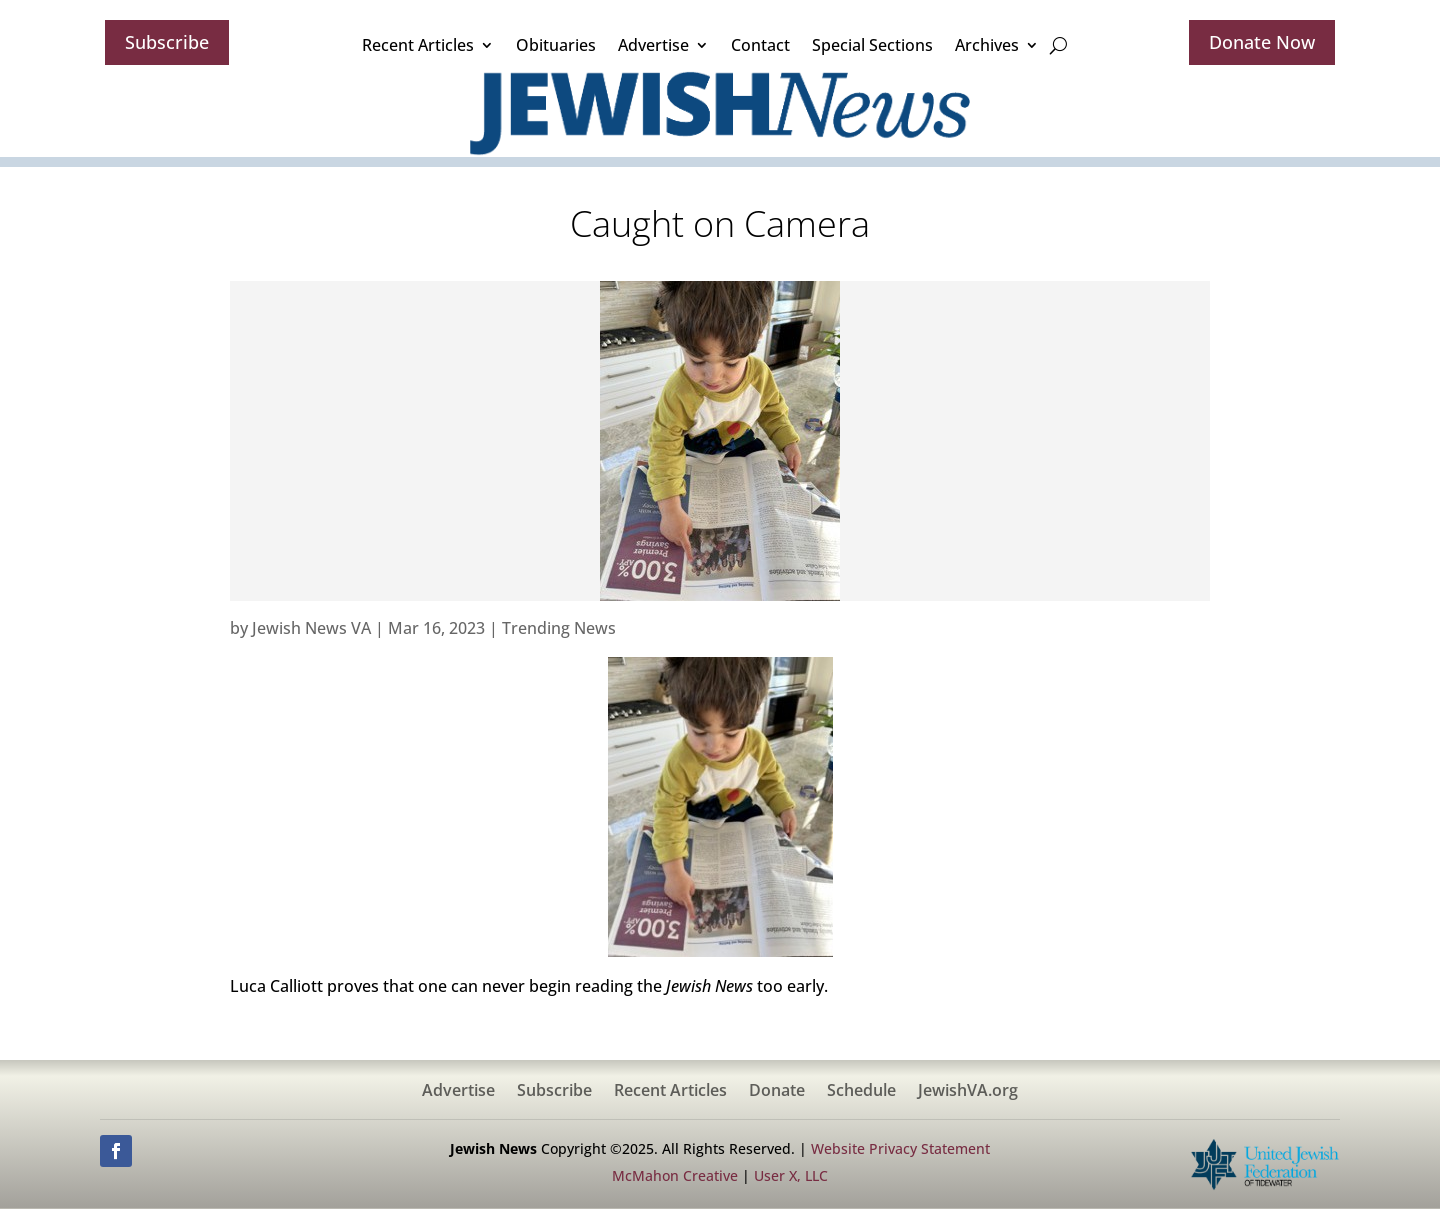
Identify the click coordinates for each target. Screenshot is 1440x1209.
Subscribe (167, 42)
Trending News (559, 628)
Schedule (861, 1092)
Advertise (653, 45)
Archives (987, 45)
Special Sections (872, 45)
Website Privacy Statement (900, 1148)
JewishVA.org (968, 1092)
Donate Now (1262, 42)
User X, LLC (791, 1175)
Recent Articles (418, 45)
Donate (777, 1092)
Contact (760, 45)
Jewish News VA (311, 628)
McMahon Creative (675, 1175)
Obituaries (556, 45)
